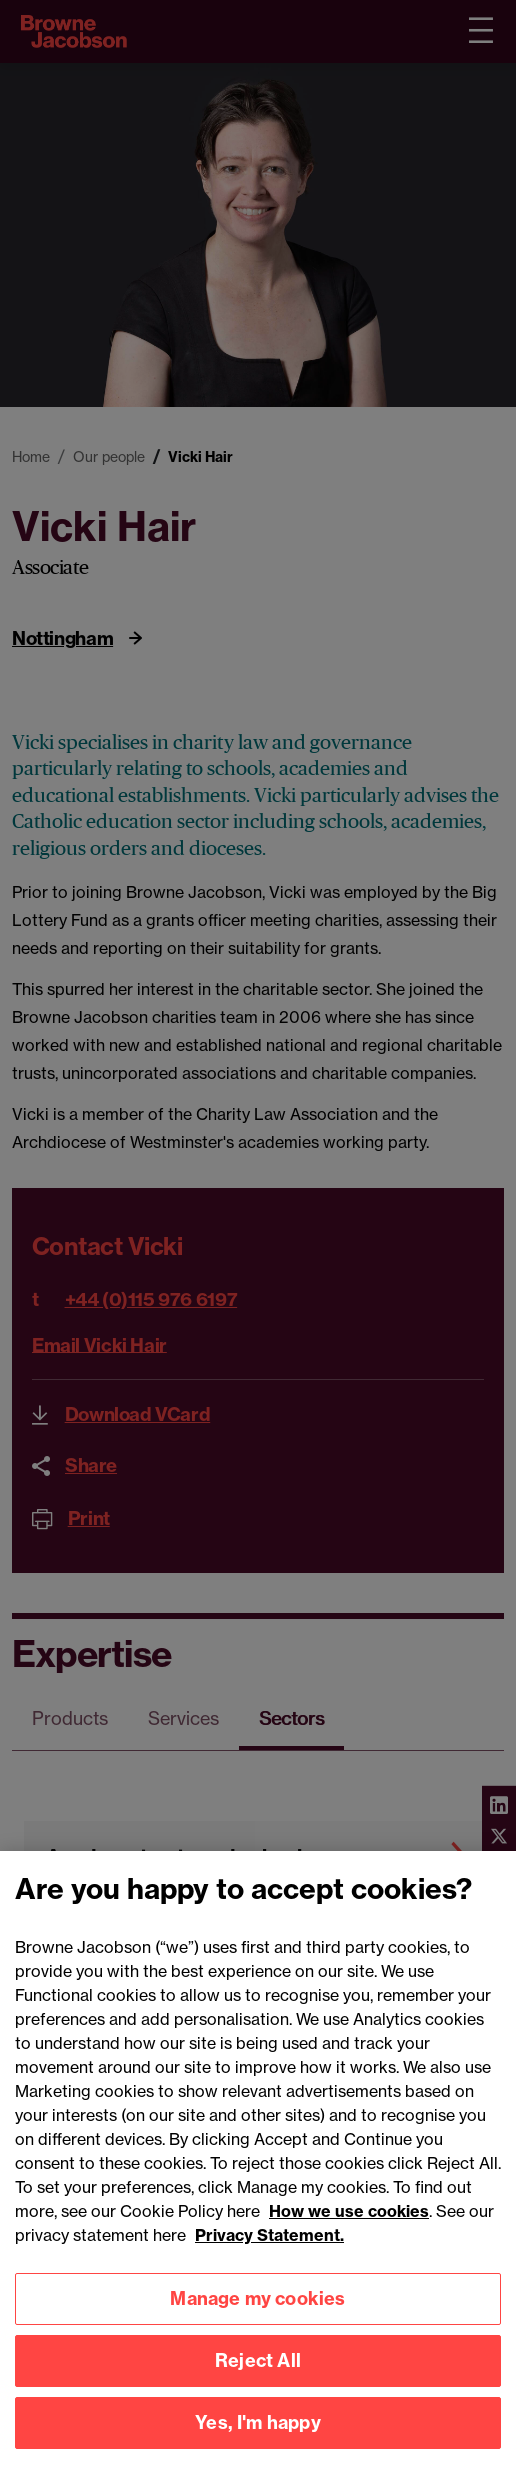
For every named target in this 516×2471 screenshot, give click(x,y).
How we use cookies (349, 2222)
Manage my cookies (257, 2310)
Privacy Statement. (269, 2246)
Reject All (258, 2372)
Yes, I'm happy (258, 2434)
